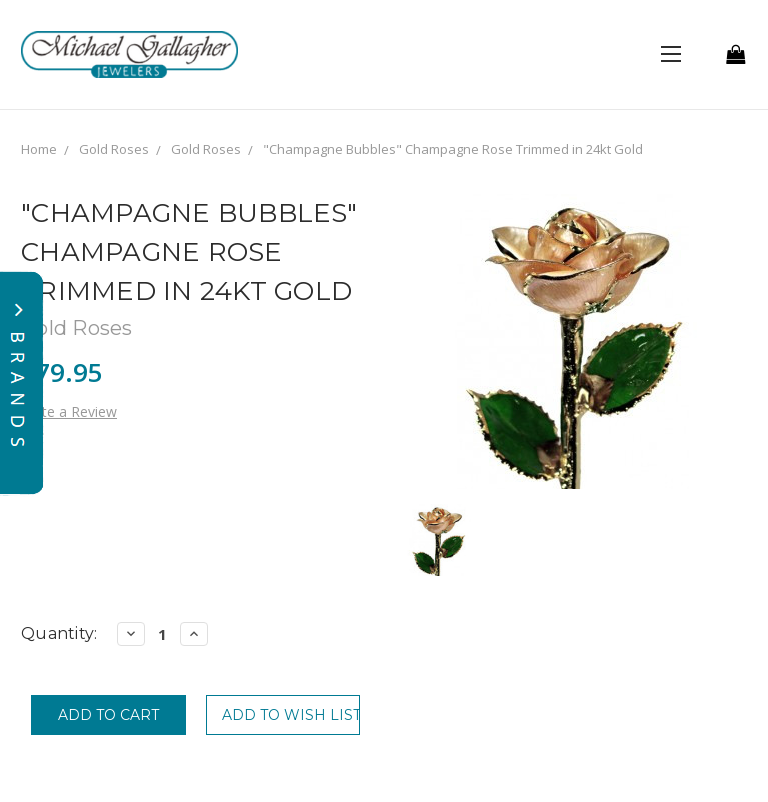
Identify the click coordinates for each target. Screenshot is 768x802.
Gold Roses (114, 149)
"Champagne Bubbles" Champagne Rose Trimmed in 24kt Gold (453, 149)
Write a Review (69, 411)
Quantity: (59, 633)
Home (39, 149)
